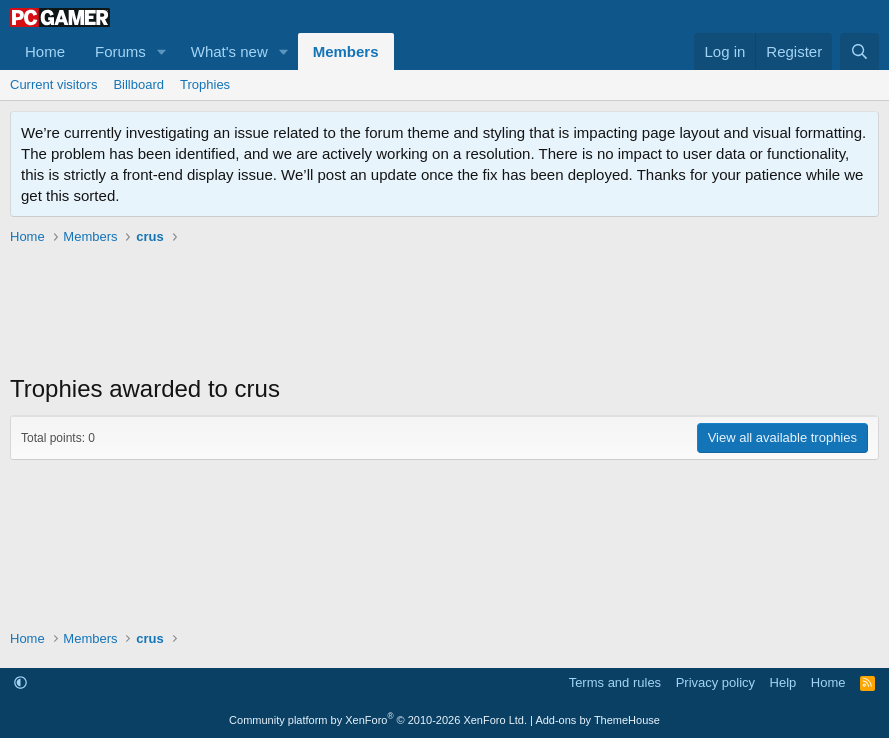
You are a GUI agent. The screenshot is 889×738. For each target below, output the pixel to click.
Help (783, 682)
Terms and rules (615, 682)
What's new (229, 51)
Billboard (138, 84)
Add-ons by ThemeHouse (597, 720)
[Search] (859, 51)
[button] (162, 51)
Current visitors (53, 84)
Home (45, 51)
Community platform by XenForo (378, 720)
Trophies (205, 84)
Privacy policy (715, 682)
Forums (120, 51)
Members (346, 51)
